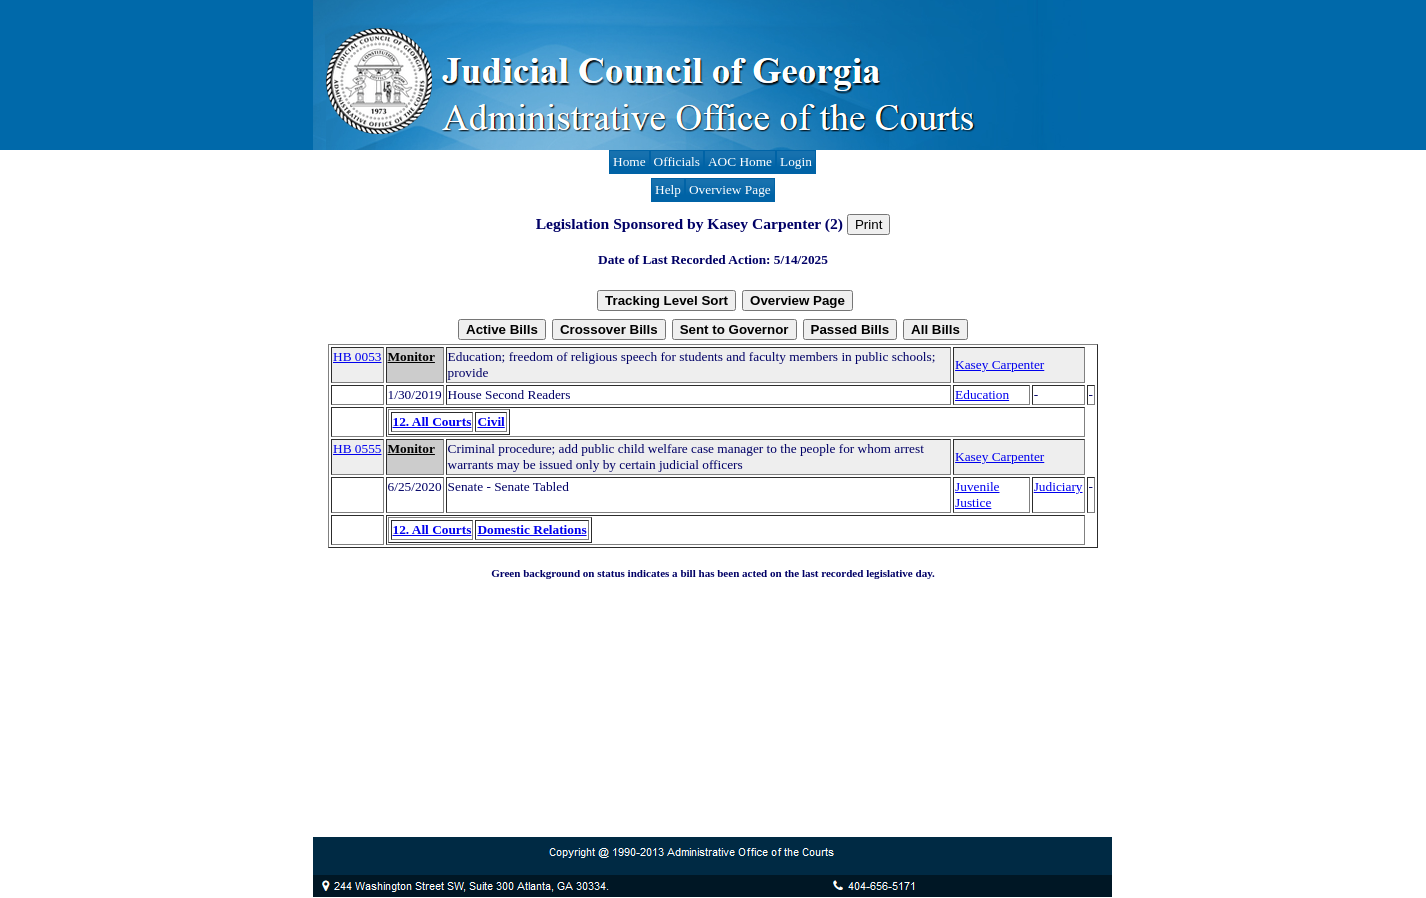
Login (796, 161)
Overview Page (730, 189)
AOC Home (740, 161)
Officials (677, 161)
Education (982, 394)
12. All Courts (432, 421)
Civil (490, 421)
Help (668, 189)
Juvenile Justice (977, 494)
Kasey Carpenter (999, 364)
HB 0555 (357, 448)
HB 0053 (357, 356)
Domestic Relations (531, 529)
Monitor (411, 356)
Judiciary (1058, 486)
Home (629, 161)
